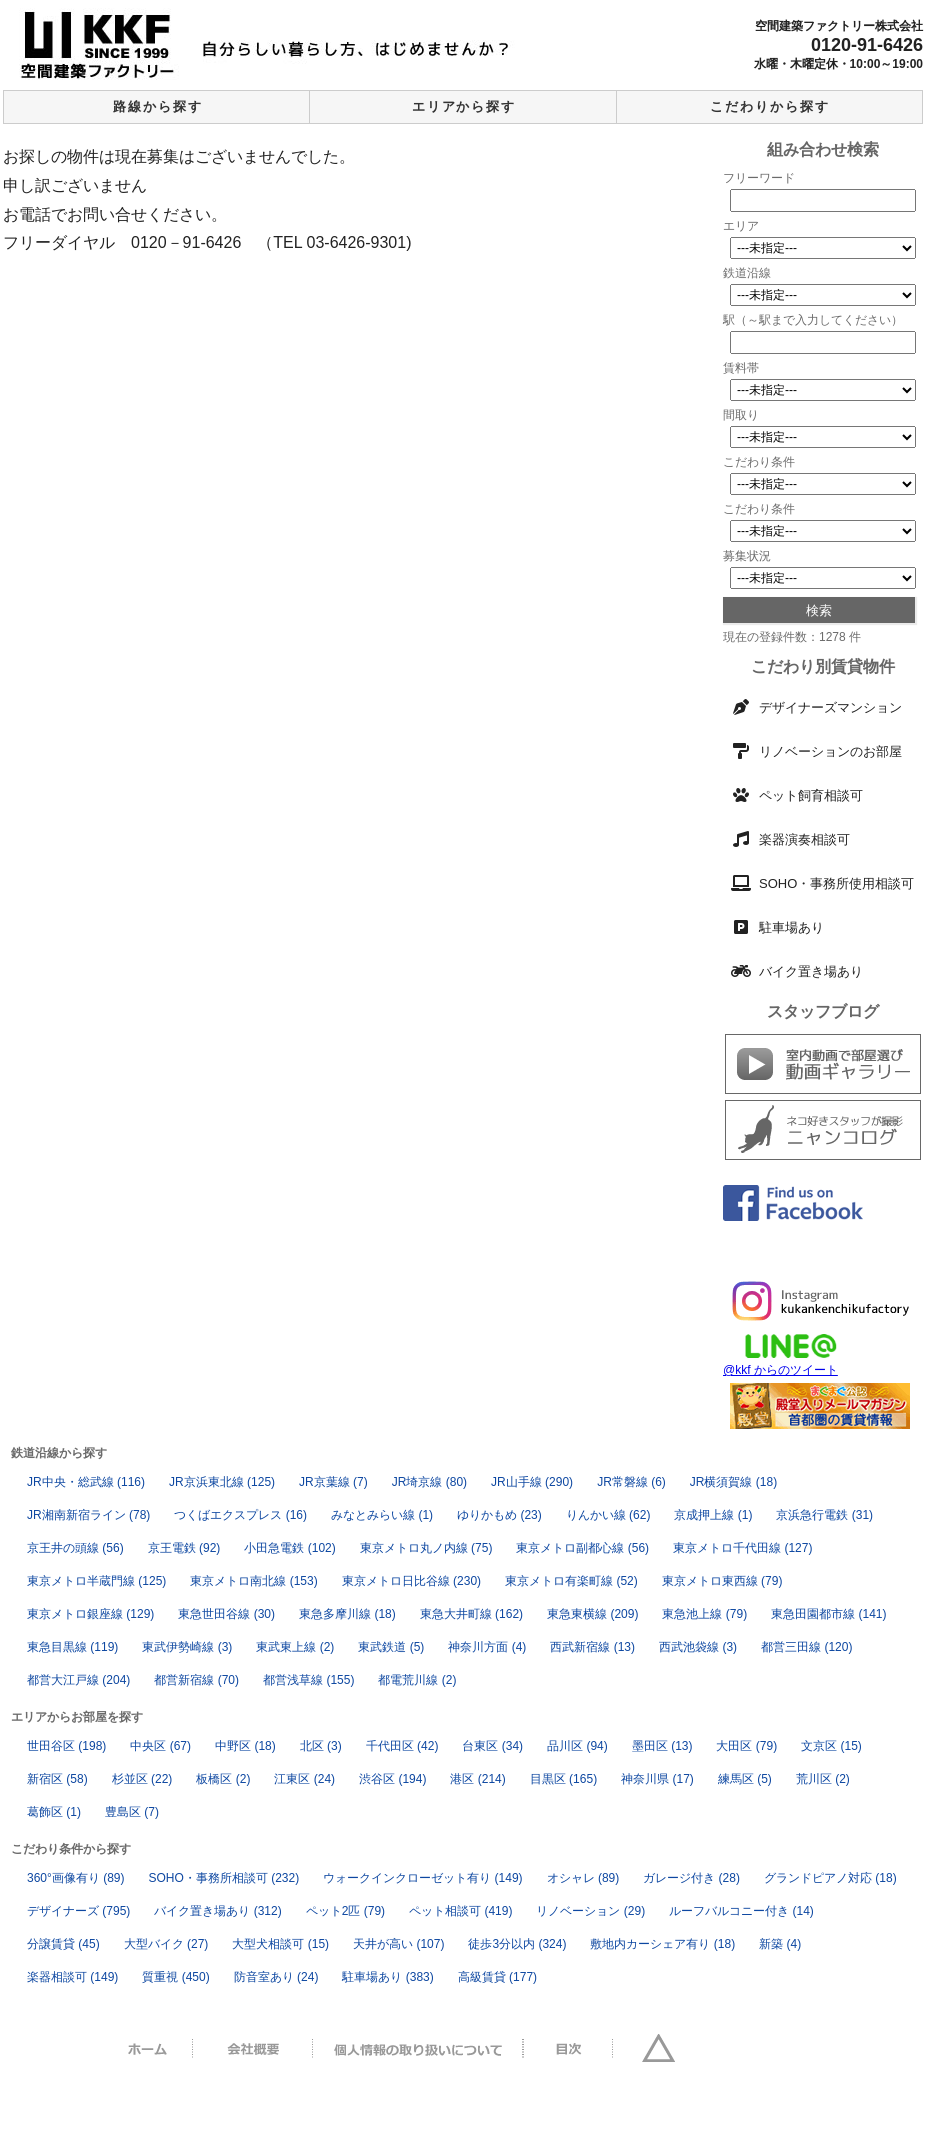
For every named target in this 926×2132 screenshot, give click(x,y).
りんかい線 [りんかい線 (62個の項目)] (608, 1515)
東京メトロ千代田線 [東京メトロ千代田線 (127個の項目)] (742, 1548)
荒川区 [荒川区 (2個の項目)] (823, 1779)
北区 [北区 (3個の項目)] (321, 1746)
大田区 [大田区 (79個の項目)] (746, 1746)
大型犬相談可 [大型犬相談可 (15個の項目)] (280, 1944)
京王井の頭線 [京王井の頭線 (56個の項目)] (75, 1548)
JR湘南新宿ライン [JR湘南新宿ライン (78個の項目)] (88, 1515)
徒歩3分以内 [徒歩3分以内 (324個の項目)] (517, 1944)
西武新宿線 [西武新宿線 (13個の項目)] (592, 1647)
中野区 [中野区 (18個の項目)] (245, 1746)
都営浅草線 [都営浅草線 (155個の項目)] (308, 1680)
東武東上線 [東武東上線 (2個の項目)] (295, 1647)
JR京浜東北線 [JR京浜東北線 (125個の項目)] (222, 1482)
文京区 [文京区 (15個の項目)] (831, 1746)
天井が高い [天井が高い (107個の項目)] (398, 1944)
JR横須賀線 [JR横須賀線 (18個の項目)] (733, 1482)
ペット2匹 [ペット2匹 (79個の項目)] (345, 1911)
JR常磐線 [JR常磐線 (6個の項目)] (631, 1482)
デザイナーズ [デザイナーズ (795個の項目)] (78, 1911)
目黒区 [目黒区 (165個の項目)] (563, 1779)
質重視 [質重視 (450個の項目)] (175, 1977)
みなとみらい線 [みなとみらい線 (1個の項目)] (382, 1515)
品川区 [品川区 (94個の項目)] (577, 1746)
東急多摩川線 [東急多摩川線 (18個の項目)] (347, 1614)
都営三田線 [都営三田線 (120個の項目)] (806, 1647)
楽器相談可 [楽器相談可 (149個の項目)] (72, 1977)
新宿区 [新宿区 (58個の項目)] (57, 1779)
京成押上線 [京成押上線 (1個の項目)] (713, 1515)
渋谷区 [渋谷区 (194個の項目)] (392, 1779)
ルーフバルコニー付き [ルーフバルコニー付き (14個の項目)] (741, 1911)
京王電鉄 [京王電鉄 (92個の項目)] (184, 1548)
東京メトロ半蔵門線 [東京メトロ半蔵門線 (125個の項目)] (96, 1581)
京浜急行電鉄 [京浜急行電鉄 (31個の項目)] (824, 1515)
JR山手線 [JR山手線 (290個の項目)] (532, 1482)
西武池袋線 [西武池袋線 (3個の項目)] (698, 1647)
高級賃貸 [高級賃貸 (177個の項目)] (497, 1977)
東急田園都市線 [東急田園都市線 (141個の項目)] (828, 1614)
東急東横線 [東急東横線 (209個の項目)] (592, 1614)
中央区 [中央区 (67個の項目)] (160, 1746)
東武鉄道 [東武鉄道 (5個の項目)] (391, 1647)
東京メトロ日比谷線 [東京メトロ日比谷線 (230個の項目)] (411, 1581)
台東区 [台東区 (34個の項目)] (492, 1746)
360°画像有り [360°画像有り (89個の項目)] (76, 1878)
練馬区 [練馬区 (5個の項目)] (745, 1779)
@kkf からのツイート (780, 1370)
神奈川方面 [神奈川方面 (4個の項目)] (487, 1647)
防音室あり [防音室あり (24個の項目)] (276, 1977)
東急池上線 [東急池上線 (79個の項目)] (704, 1614)
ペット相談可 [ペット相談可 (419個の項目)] (460, 1911)
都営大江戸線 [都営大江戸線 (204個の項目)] (78, 1680)
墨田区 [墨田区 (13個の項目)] (662, 1746)
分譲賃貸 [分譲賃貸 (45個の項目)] (63, 1944)
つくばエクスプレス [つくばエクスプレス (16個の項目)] (240, 1515)
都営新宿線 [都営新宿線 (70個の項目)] (196, 1680)
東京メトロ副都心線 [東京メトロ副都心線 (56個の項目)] (582, 1548)
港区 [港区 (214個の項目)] (477, 1779)
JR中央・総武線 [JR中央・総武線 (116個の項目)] (86, 1482)
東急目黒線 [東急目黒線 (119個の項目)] (72, 1647)
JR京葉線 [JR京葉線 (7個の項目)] (333, 1482)
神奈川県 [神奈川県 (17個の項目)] (657, 1779)
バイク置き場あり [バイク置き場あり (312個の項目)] (217, 1911)
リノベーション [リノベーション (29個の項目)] (590, 1911)
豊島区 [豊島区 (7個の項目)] (132, 1812)
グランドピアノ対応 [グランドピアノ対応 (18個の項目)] (830, 1878)
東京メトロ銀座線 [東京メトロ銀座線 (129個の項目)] (90, 1614)
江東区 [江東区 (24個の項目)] (304, 1779)
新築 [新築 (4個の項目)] (780, 1944)
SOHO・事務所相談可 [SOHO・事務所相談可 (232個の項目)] (224, 1878)
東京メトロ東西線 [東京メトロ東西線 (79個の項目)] (722, 1581)
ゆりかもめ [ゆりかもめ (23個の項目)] (499, 1515)
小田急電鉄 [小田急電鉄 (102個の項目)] (289, 1548)
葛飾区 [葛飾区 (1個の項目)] (54, 1812)
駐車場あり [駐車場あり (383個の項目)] (387, 1977)
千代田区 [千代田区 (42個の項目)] (402, 1746)
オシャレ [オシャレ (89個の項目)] (583, 1878)
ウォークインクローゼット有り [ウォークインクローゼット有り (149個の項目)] (422, 1878)
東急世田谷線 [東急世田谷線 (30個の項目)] (226, 1614)
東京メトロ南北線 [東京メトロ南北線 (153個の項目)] (253, 1581)
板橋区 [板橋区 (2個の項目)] (223, 1779)
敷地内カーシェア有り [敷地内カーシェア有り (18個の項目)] (662, 1944)
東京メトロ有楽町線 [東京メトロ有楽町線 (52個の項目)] (571, 1581)
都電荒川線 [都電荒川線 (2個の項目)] (417, 1680)
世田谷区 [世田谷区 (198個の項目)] (66, 1746)
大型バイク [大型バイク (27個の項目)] (166, 1944)
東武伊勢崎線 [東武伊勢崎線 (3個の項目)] (187, 1647)
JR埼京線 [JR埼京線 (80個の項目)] (429, 1482)
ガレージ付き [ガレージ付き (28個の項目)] (691, 1878)
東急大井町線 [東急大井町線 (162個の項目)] (471, 1614)
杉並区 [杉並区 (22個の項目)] (142, 1779)
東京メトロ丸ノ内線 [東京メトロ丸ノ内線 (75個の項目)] (426, 1548)
